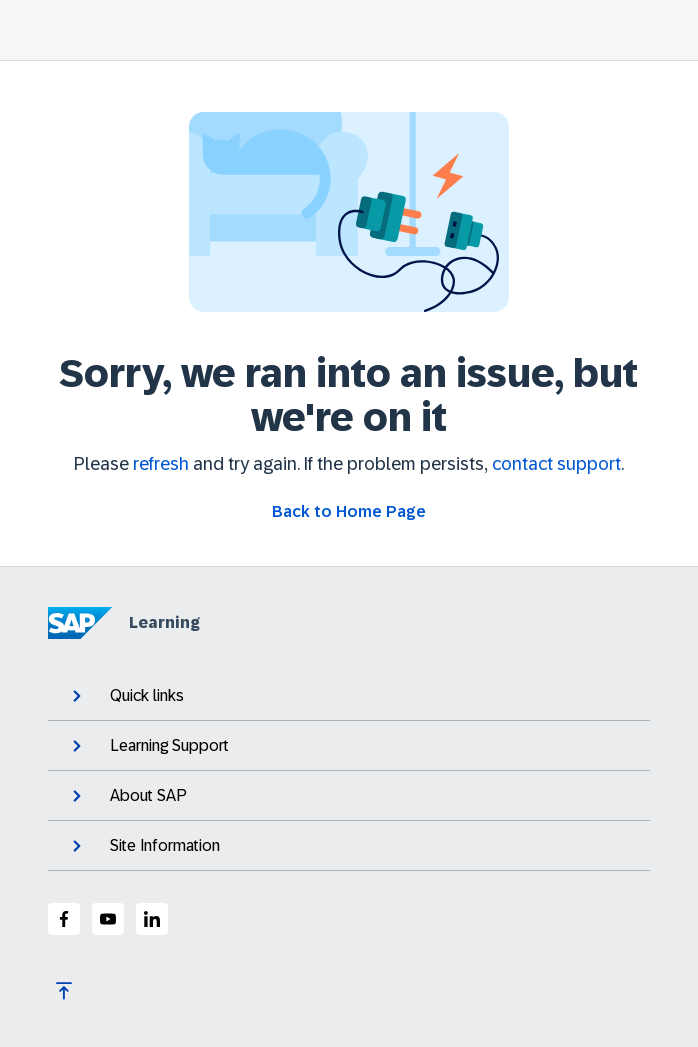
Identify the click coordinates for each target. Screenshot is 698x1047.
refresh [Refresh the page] (161, 464)
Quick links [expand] (126, 696)
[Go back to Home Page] (349, 512)
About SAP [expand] (127, 796)
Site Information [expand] (144, 846)
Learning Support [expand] (148, 746)
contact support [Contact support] (556, 464)
